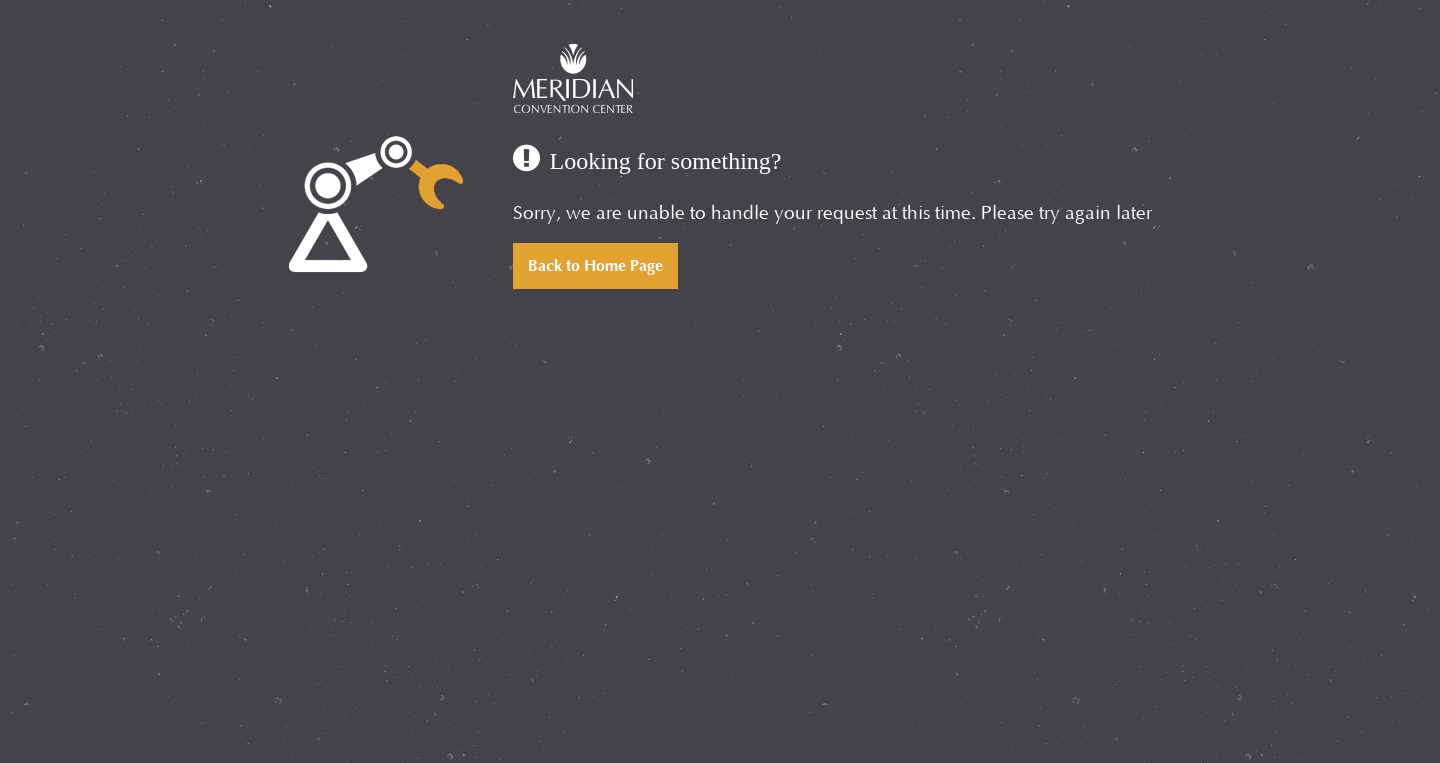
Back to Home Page (595, 266)
